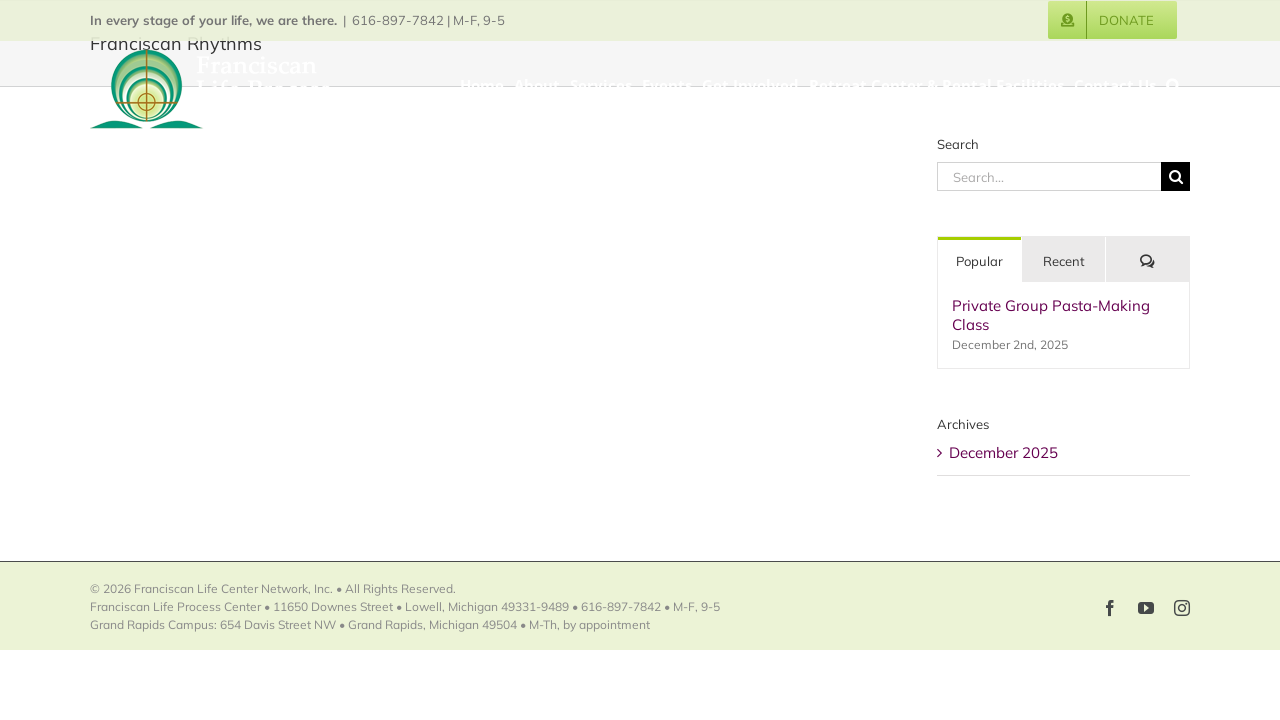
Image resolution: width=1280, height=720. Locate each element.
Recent (1064, 261)
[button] (1183, 84)
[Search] (1175, 176)
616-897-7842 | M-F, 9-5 (428, 20)
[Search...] (1049, 176)
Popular (979, 261)
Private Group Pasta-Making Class (1051, 315)
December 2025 (1003, 452)
